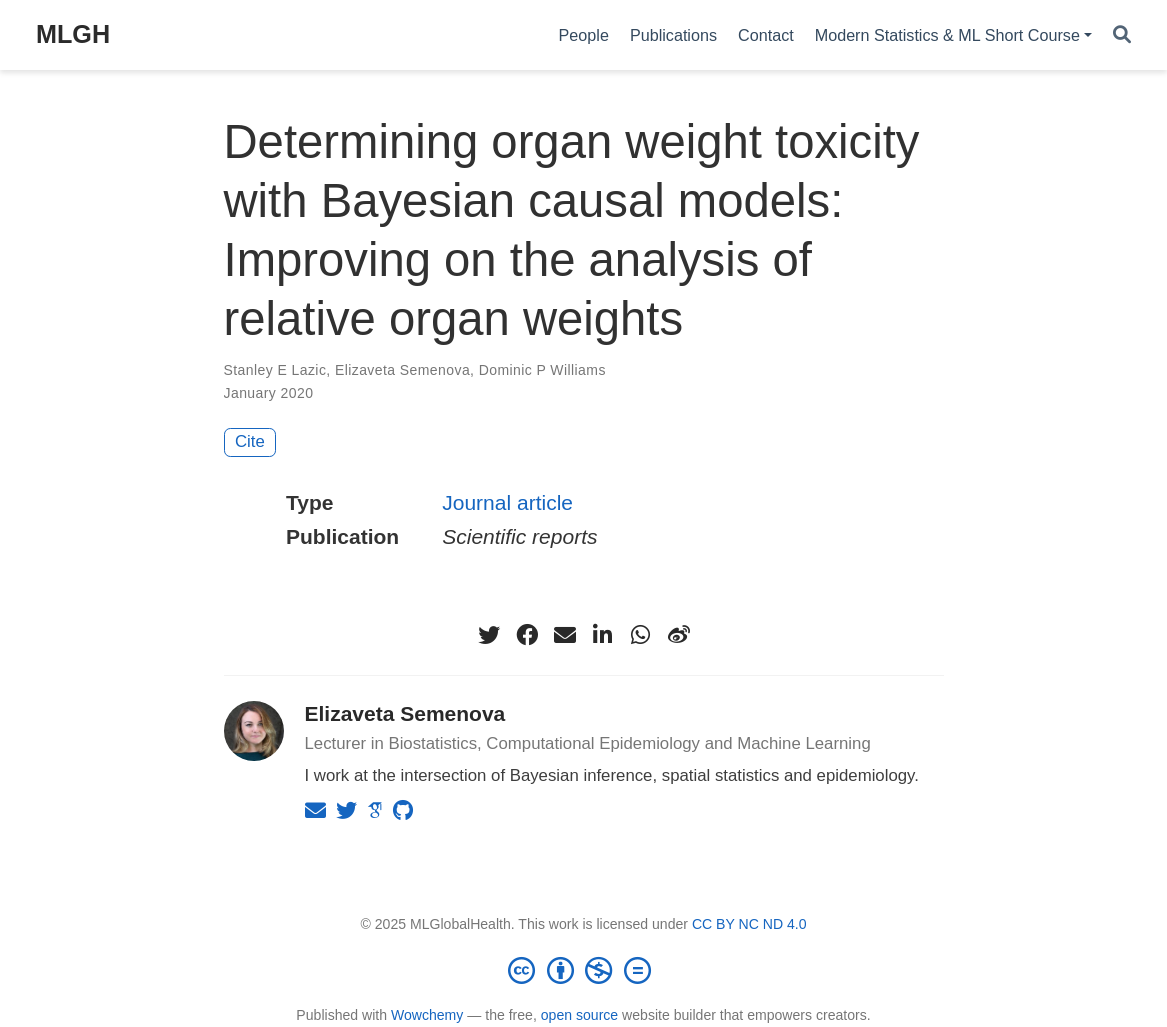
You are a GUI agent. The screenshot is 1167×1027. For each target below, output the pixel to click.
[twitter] (489, 635)
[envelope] (565, 635)
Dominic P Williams (542, 370)
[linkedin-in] (603, 635)
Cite (250, 441)
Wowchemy (427, 1015)
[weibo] (679, 635)
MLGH (73, 34)
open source (579, 1015)
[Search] (1122, 35)
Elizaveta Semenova (402, 370)
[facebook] (527, 635)
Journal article (507, 502)
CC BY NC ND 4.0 (749, 924)
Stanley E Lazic (275, 370)
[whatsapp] (641, 635)
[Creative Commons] (584, 970)
